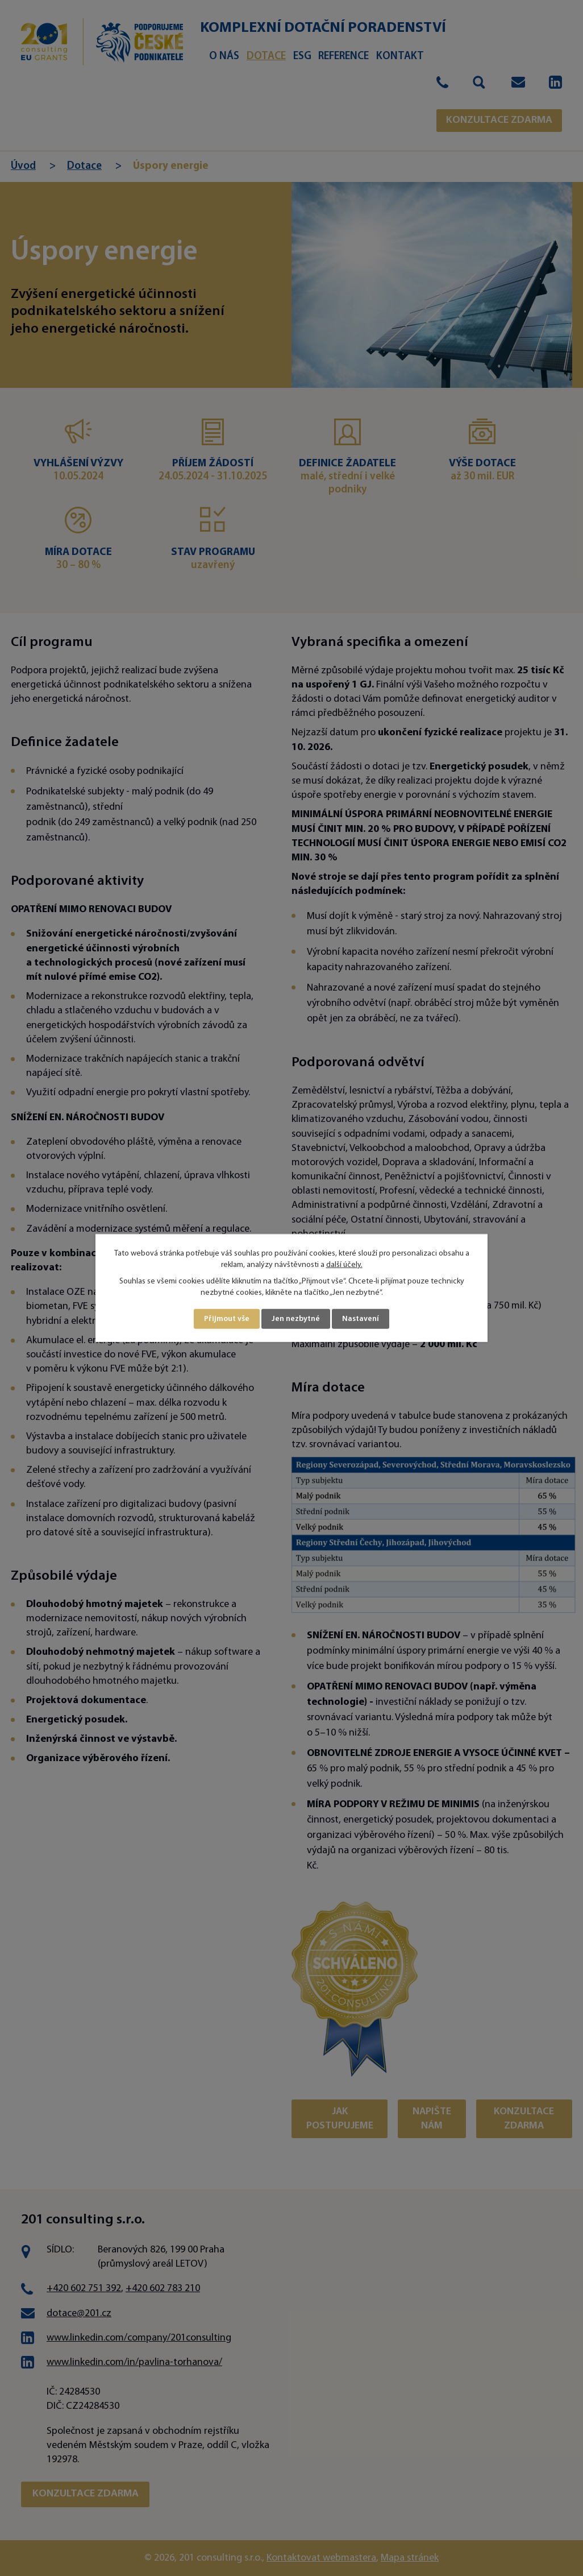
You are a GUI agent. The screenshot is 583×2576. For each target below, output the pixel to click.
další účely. (344, 1264)
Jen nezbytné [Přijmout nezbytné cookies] (296, 1319)
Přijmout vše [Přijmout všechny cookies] (227, 1319)
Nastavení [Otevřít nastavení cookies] (361, 1319)
